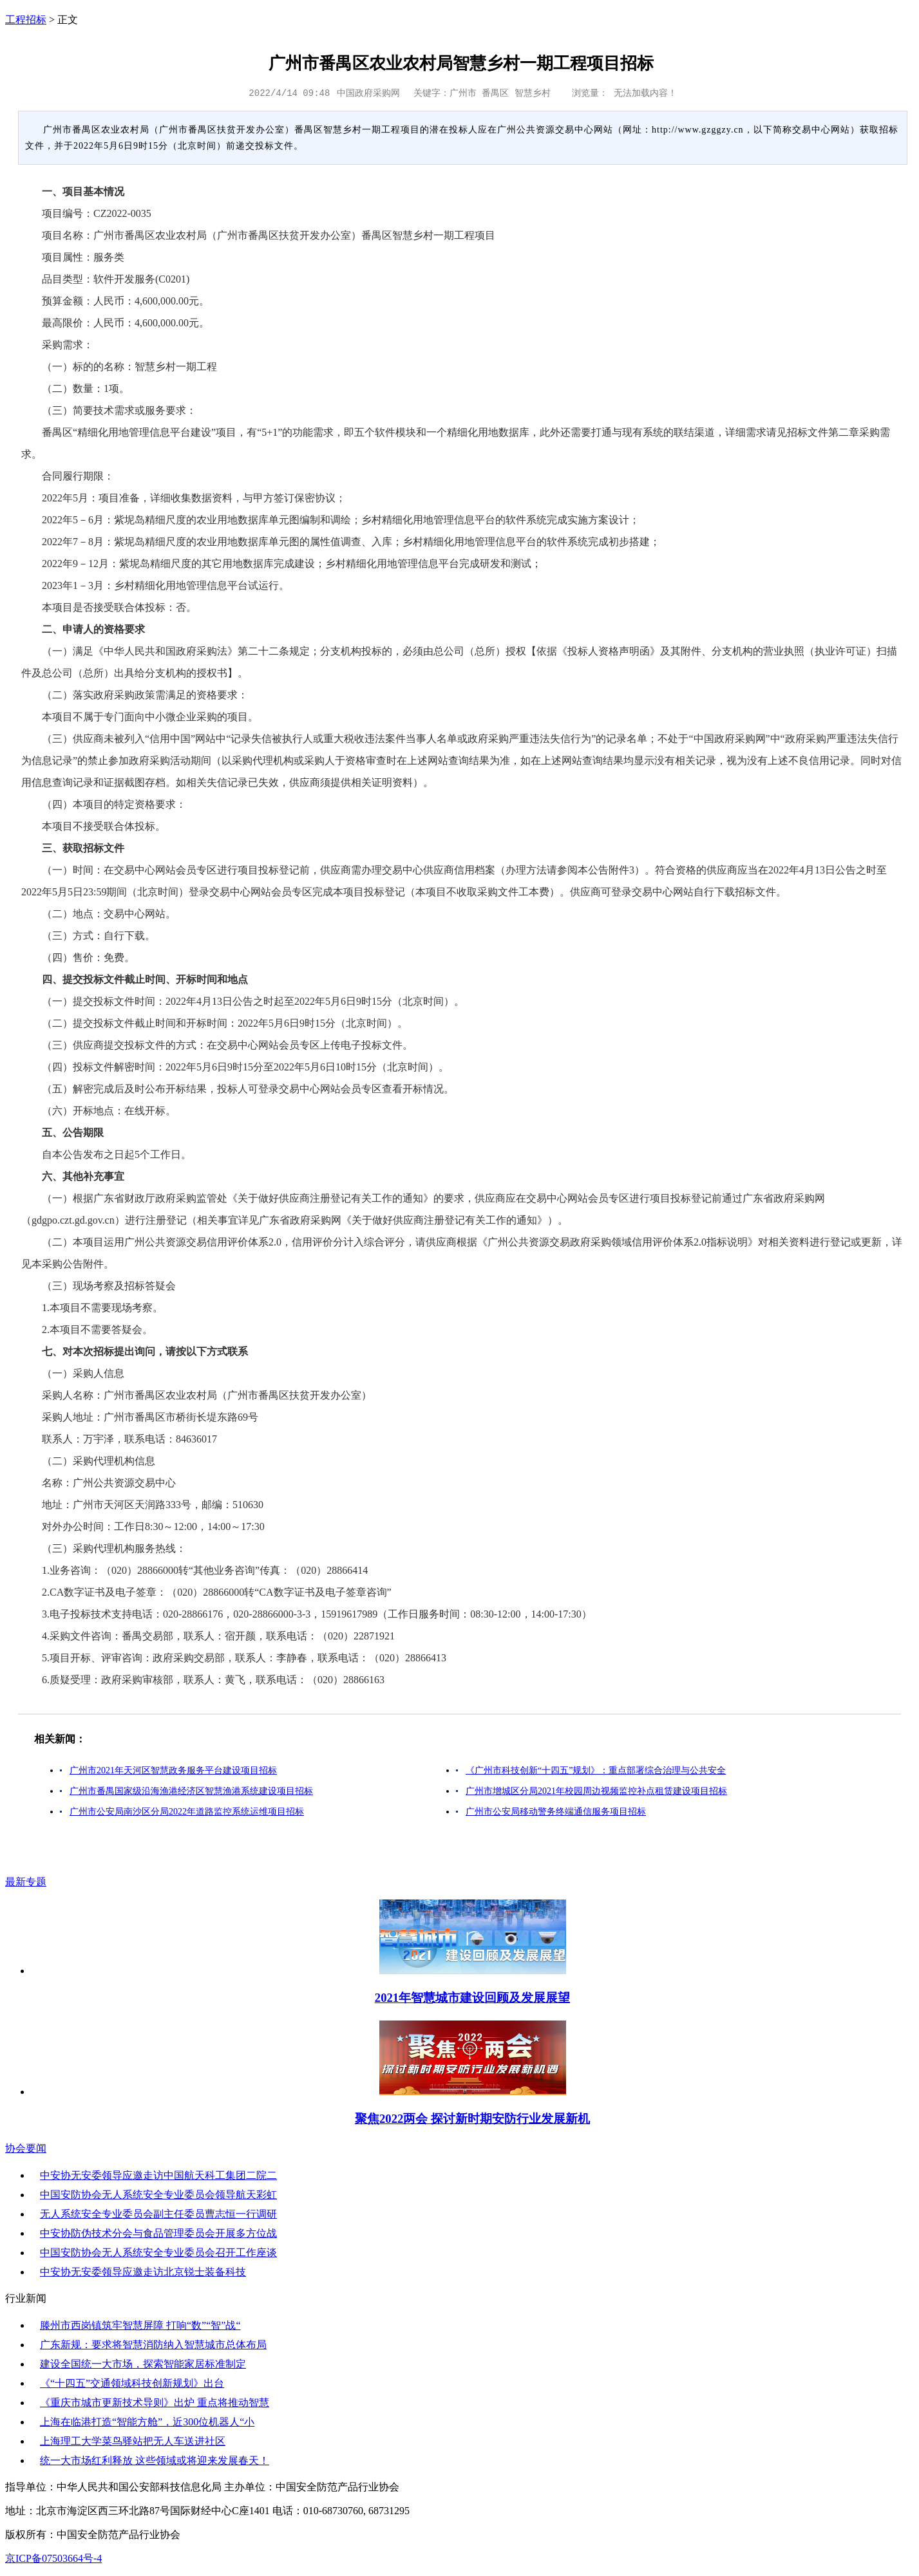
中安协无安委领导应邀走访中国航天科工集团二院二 (158, 2175)
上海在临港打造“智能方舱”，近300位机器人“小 (147, 2421)
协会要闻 (25, 2148)
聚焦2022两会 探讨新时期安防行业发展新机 (472, 2118)
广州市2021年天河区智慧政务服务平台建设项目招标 (173, 1770)
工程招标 (25, 19)
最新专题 (25, 1881)
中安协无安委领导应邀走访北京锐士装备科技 (143, 2271)
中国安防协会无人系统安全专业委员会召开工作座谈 (158, 2252)
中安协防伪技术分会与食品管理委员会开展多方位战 (158, 2233)
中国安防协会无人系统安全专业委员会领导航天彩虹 (158, 2194)
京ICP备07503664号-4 (53, 2558)
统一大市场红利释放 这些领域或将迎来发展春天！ (154, 2460)
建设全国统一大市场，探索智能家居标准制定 (143, 2363)
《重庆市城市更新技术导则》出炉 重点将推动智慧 (154, 2402)
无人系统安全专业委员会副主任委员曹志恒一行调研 (158, 2213)
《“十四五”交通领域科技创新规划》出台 (132, 2383)
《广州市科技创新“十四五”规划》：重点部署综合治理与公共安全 (596, 1770)
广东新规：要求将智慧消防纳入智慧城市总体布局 (153, 2344)
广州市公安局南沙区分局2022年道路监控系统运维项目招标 (187, 1811)
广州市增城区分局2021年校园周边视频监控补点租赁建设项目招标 (596, 1791)
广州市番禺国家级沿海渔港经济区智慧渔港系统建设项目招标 (191, 1791)
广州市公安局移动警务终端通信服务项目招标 (556, 1811)
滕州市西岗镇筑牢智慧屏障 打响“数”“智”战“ (140, 2325)
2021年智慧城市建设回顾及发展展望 (472, 1997)
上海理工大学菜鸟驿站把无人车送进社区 (132, 2441)
